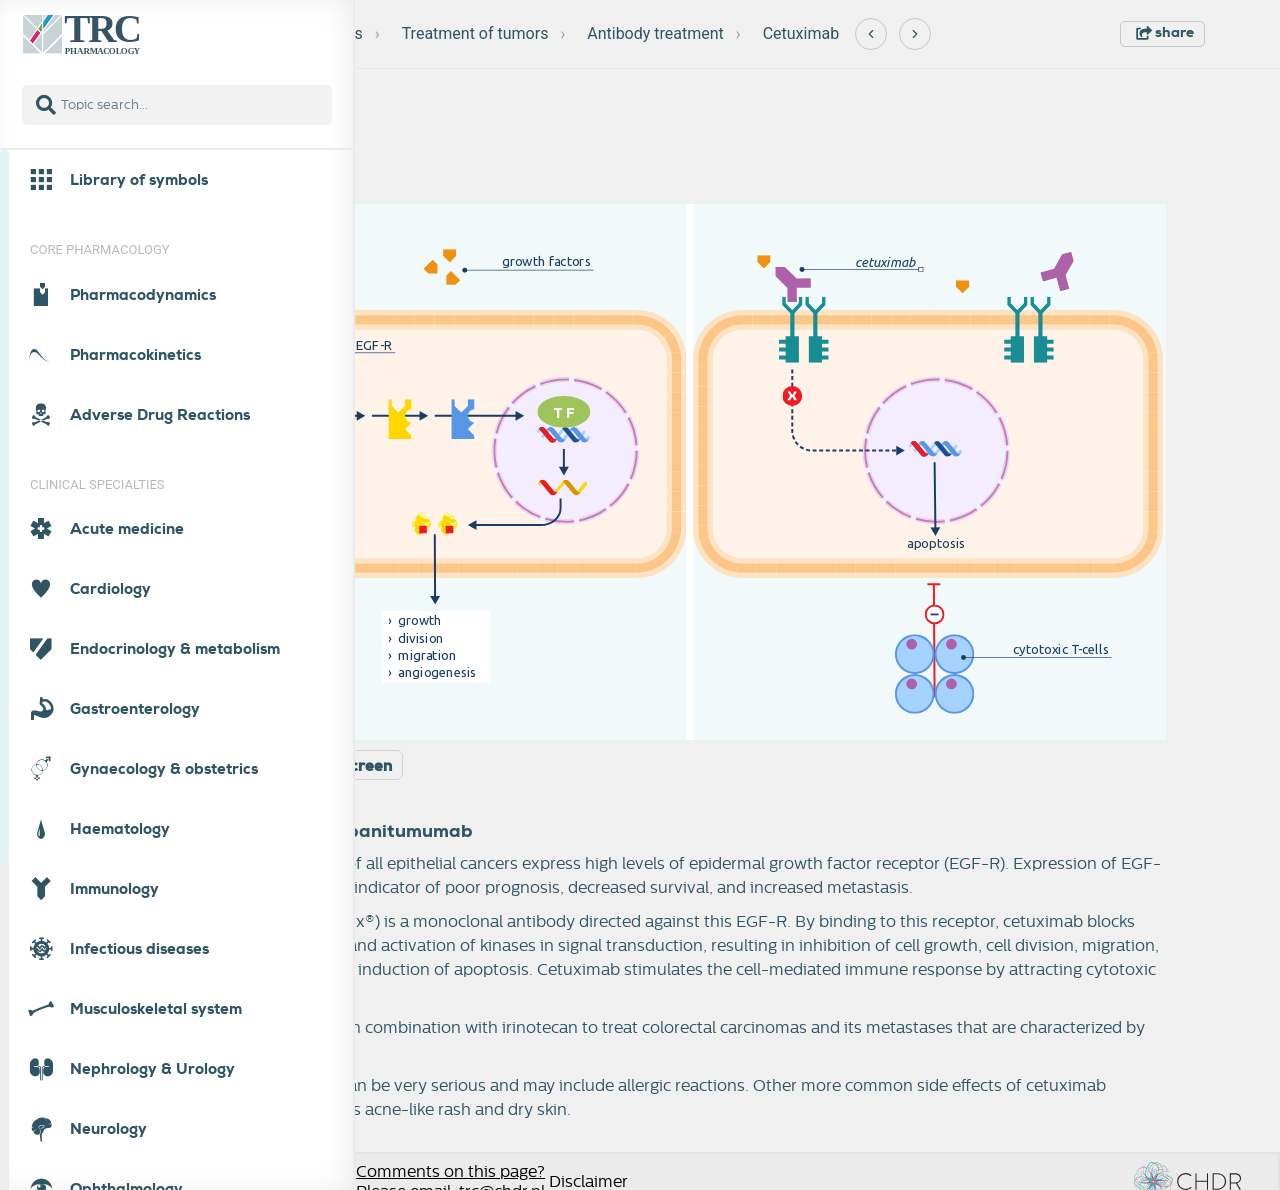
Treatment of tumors (475, 33)
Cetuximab (801, 33)
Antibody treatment (655, 33)
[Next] (915, 34)
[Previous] (871, 34)
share (1165, 32)
